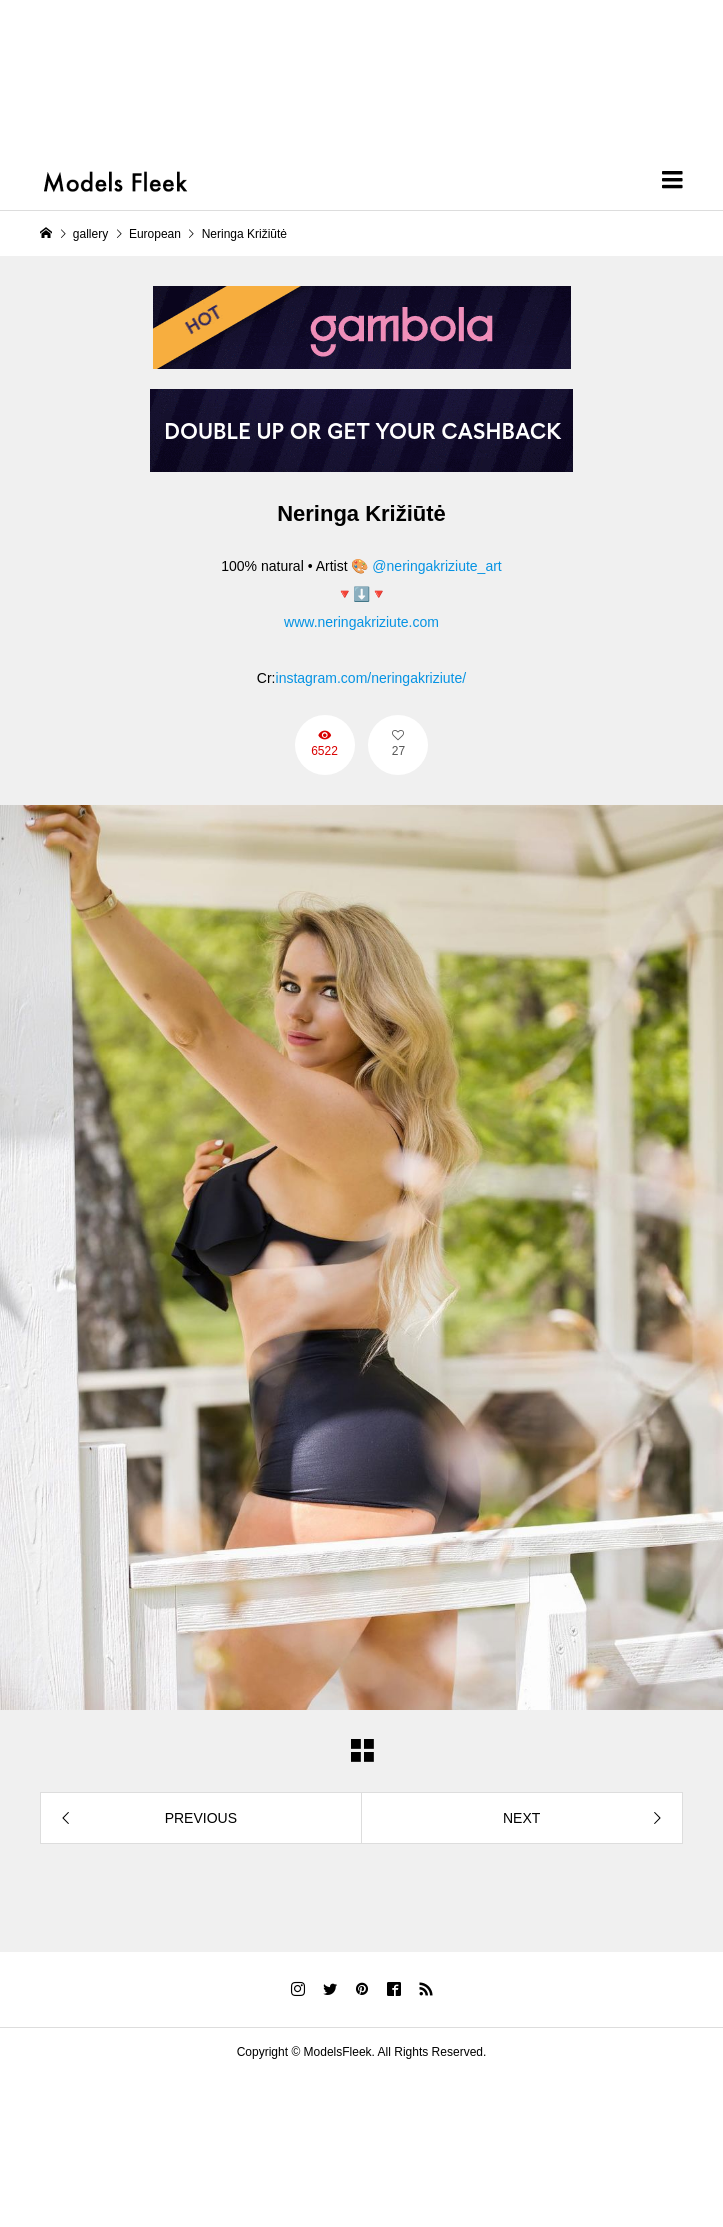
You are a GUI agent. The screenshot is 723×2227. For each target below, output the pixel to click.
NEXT (521, 1818)
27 (398, 751)
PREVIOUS (201, 1818)
